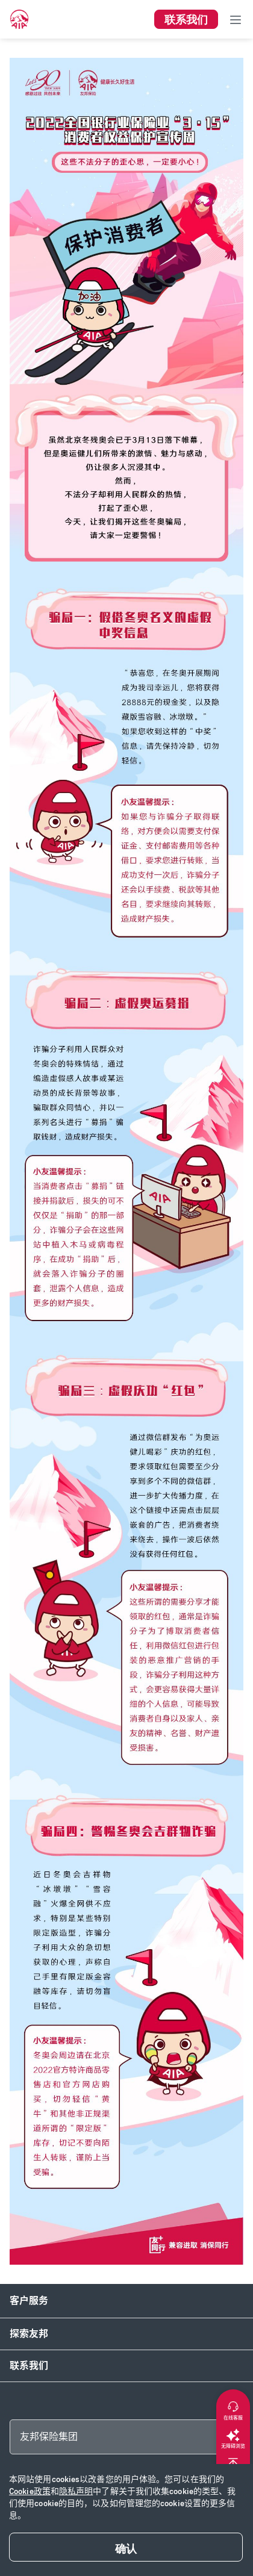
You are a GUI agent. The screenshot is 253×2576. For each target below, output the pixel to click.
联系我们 (29, 2365)
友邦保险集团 (49, 2436)
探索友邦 (29, 2333)
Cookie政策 (30, 2491)
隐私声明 (76, 2491)
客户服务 (29, 2300)
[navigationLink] (19, 19)
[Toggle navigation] (235, 19)
